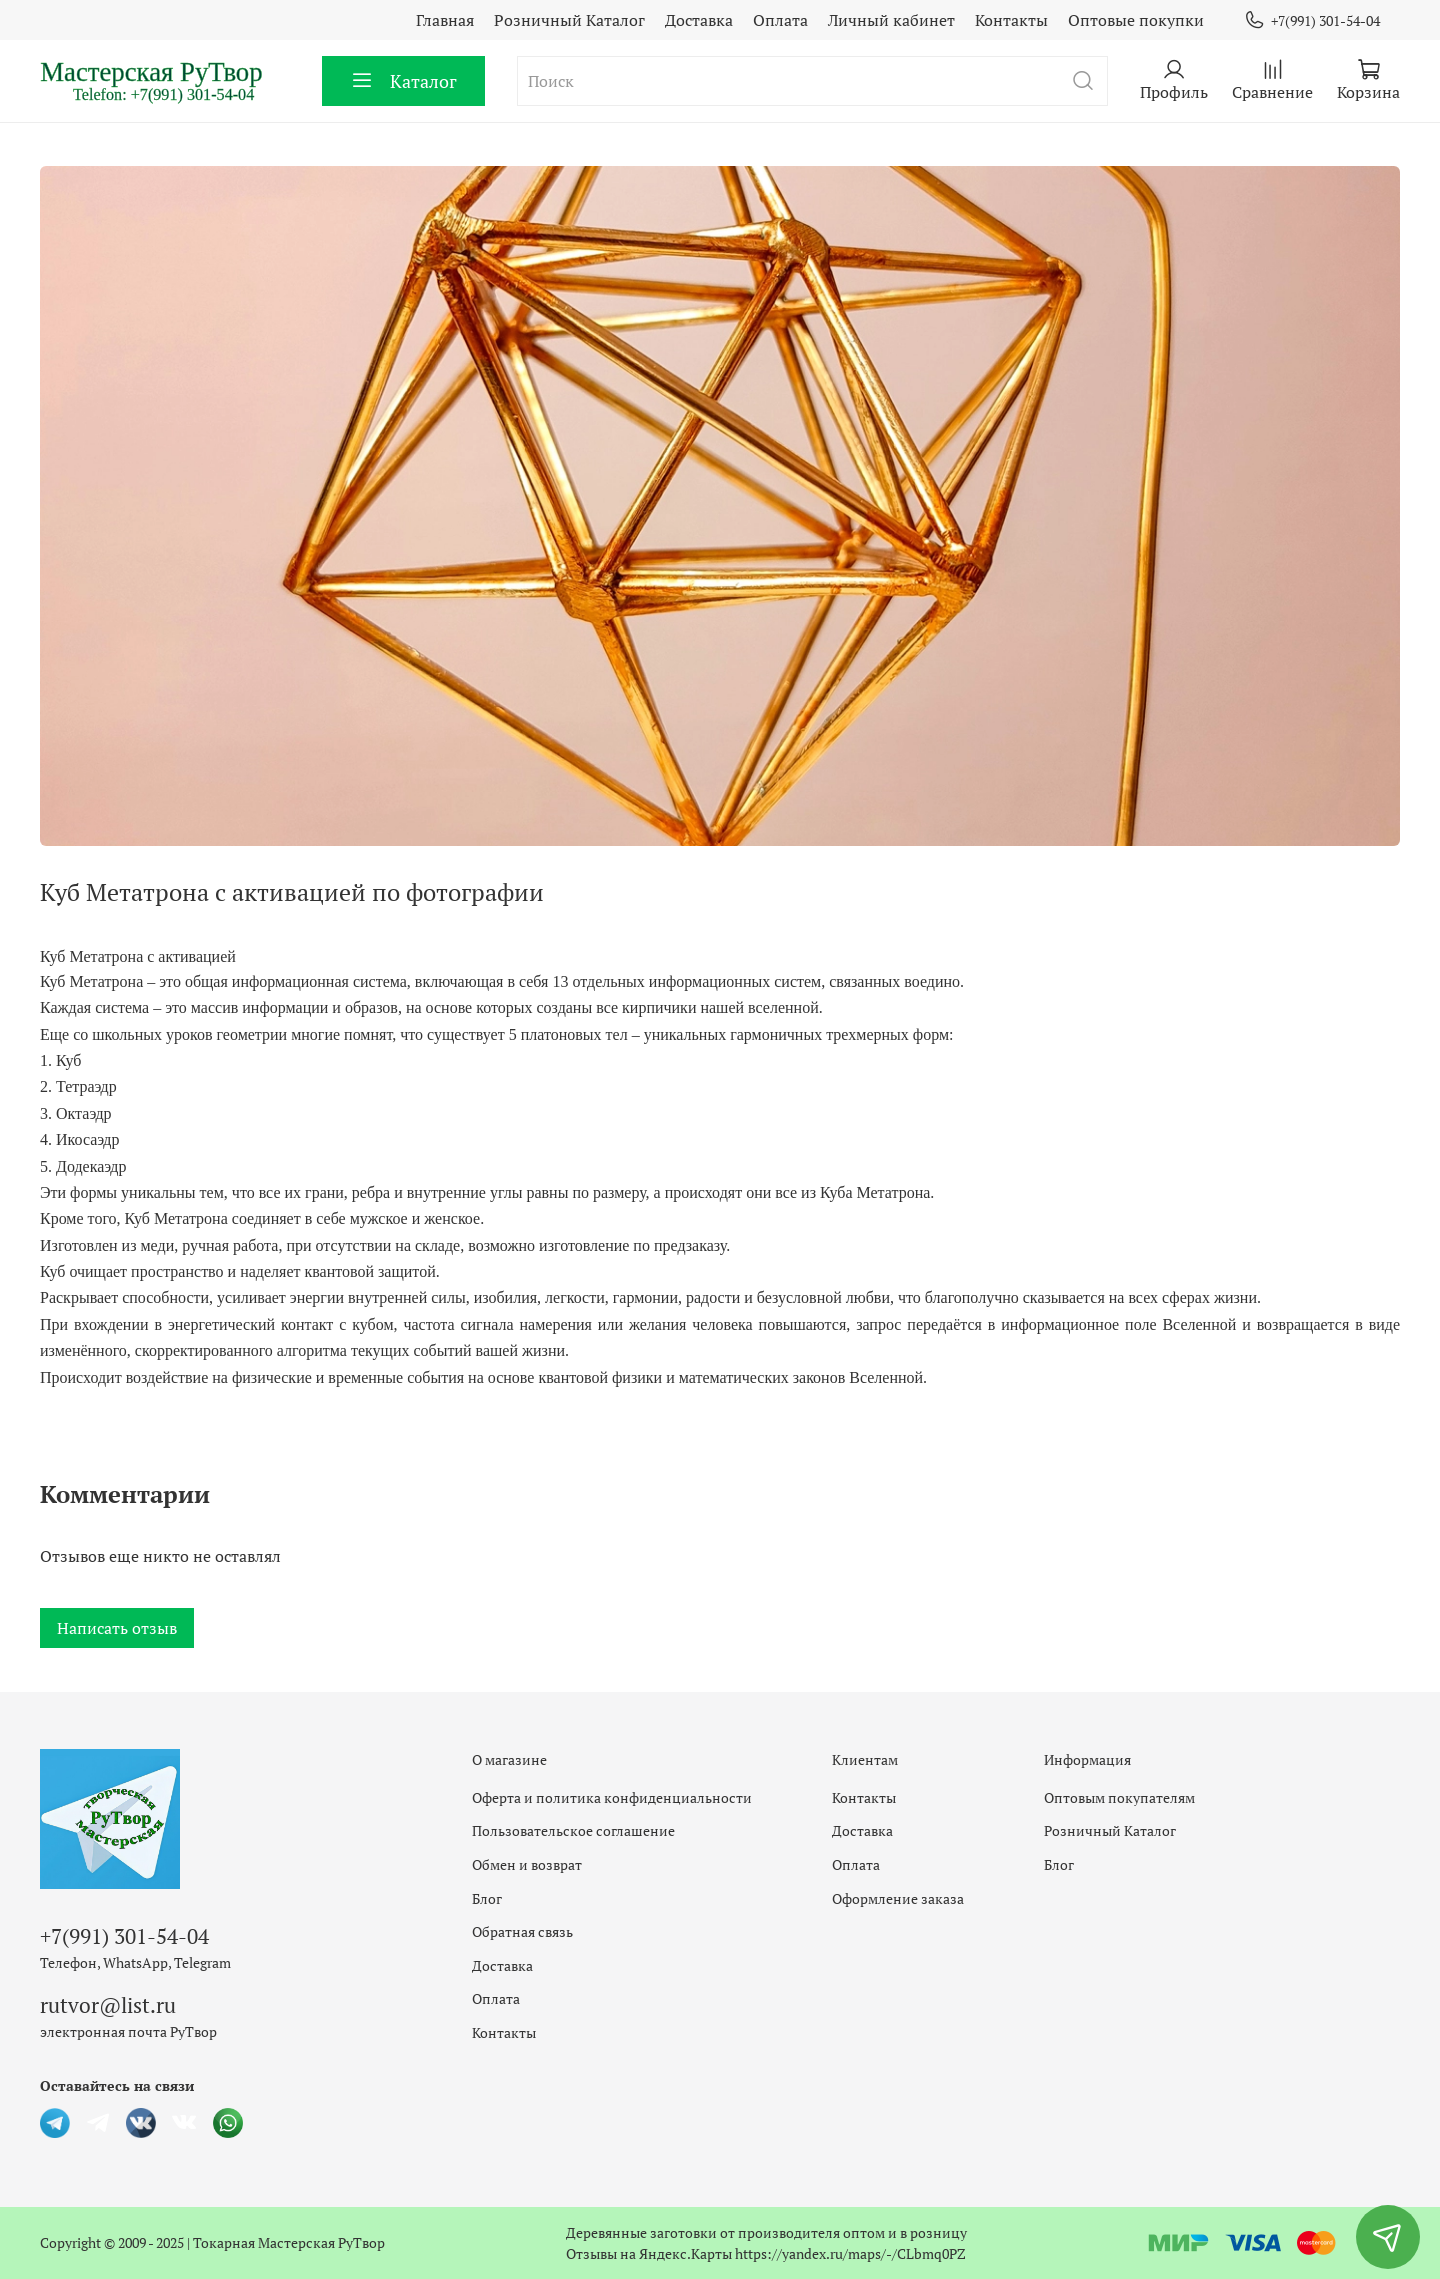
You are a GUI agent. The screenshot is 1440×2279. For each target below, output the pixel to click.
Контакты (1011, 20)
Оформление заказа (898, 1898)
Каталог (403, 81)
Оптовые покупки (1136, 20)
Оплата (780, 20)
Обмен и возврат (527, 1864)
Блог (487, 1898)
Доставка (699, 20)
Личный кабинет (891, 20)
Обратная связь (522, 1931)
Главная (445, 20)
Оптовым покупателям (1119, 1797)
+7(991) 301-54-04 (1312, 20)
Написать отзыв (117, 1628)
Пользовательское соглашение (573, 1830)
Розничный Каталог (569, 20)
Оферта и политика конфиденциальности (612, 1797)
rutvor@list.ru (108, 2005)
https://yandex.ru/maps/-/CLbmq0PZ (850, 2253)
